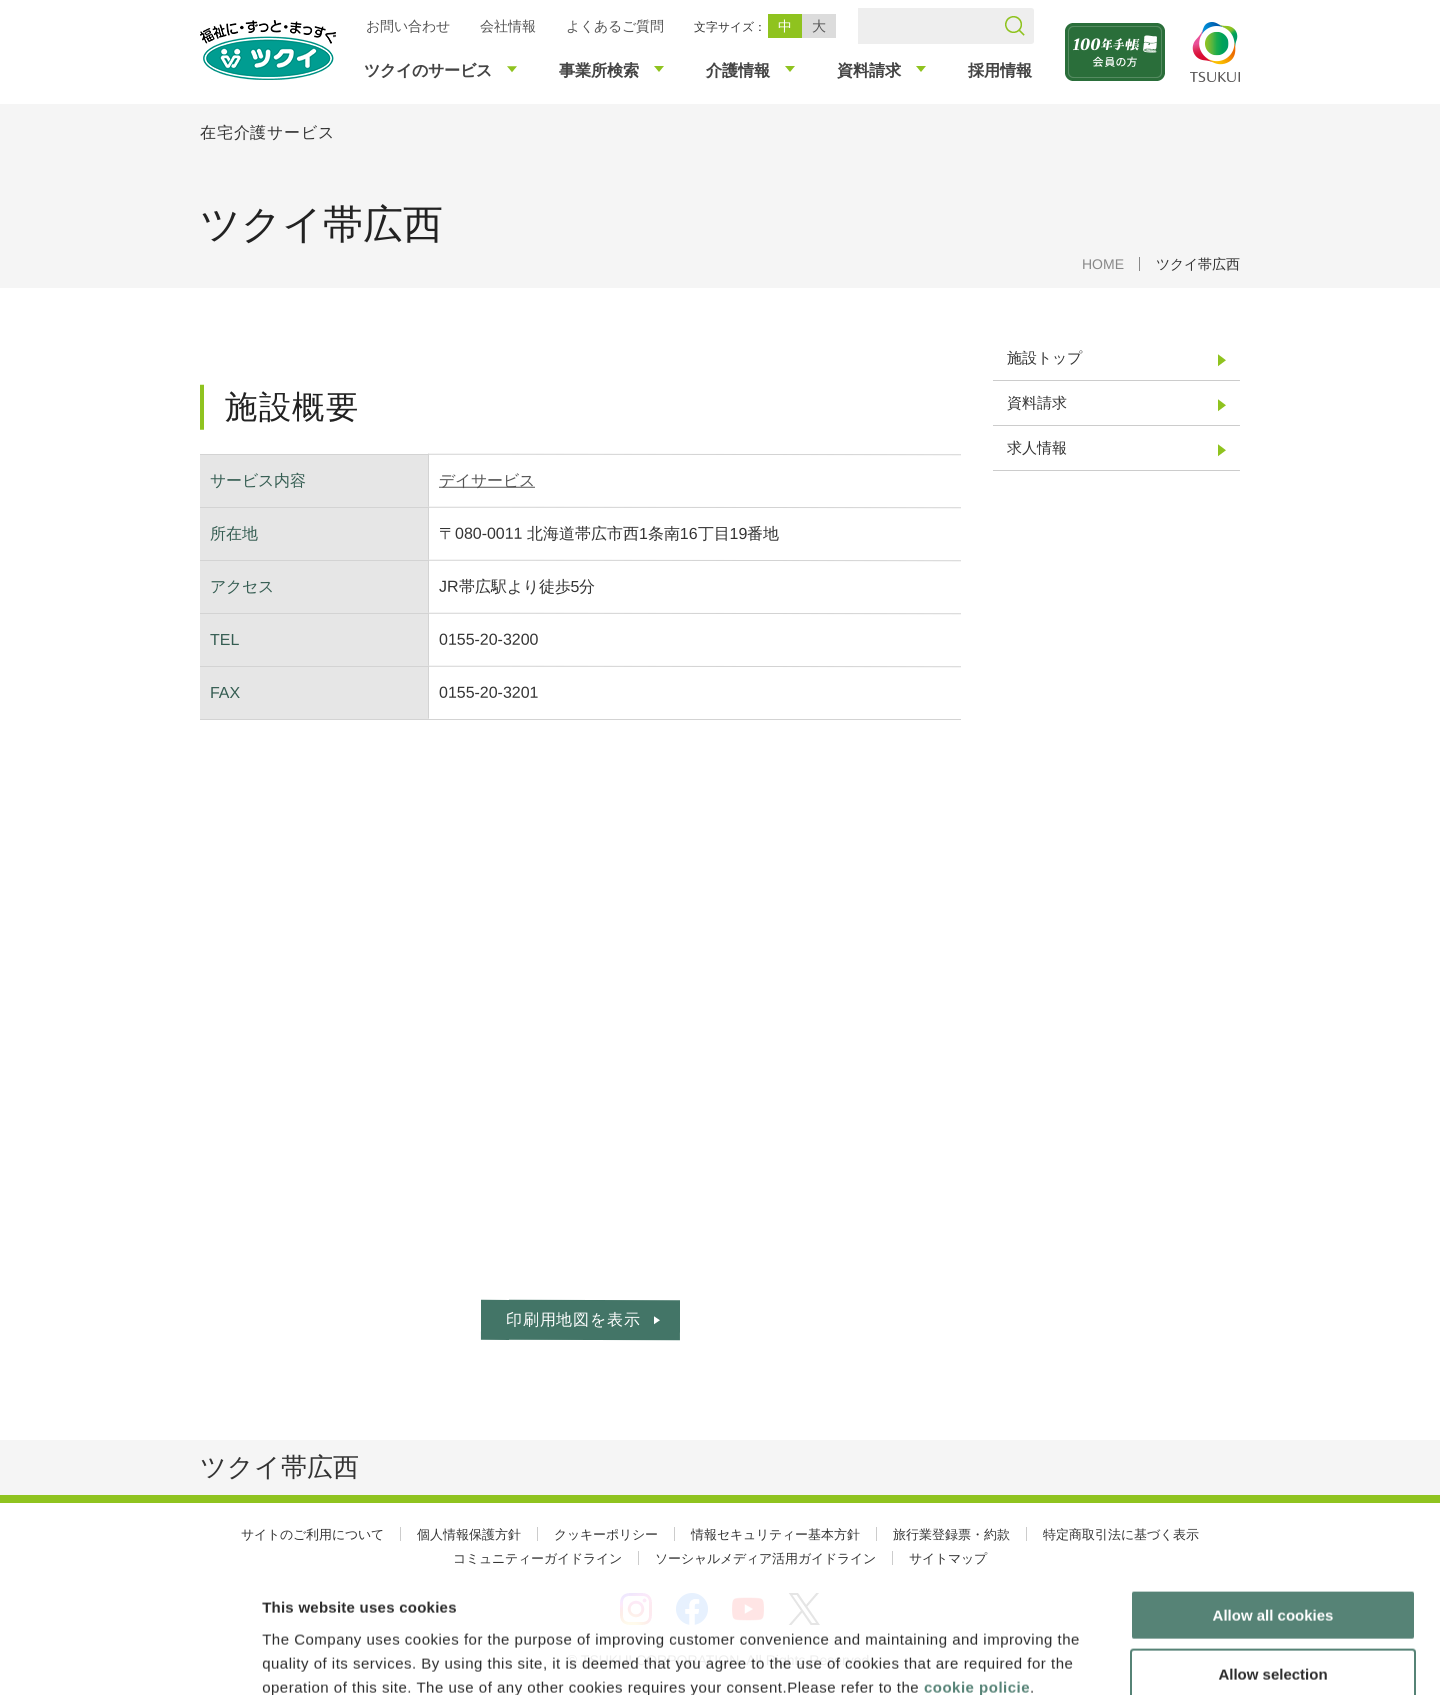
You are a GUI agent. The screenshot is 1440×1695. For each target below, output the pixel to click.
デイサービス (487, 480)
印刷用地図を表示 (573, 1319)
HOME (1103, 264)
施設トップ (1044, 357)
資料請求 (1037, 402)
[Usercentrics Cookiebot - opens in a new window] (128, 1656)
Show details (1049, 1655)
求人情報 (1037, 447)
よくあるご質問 (615, 26)
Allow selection (1272, 1562)
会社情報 (508, 26)
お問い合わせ (408, 26)
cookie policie (977, 1574)
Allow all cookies (1273, 1503)
